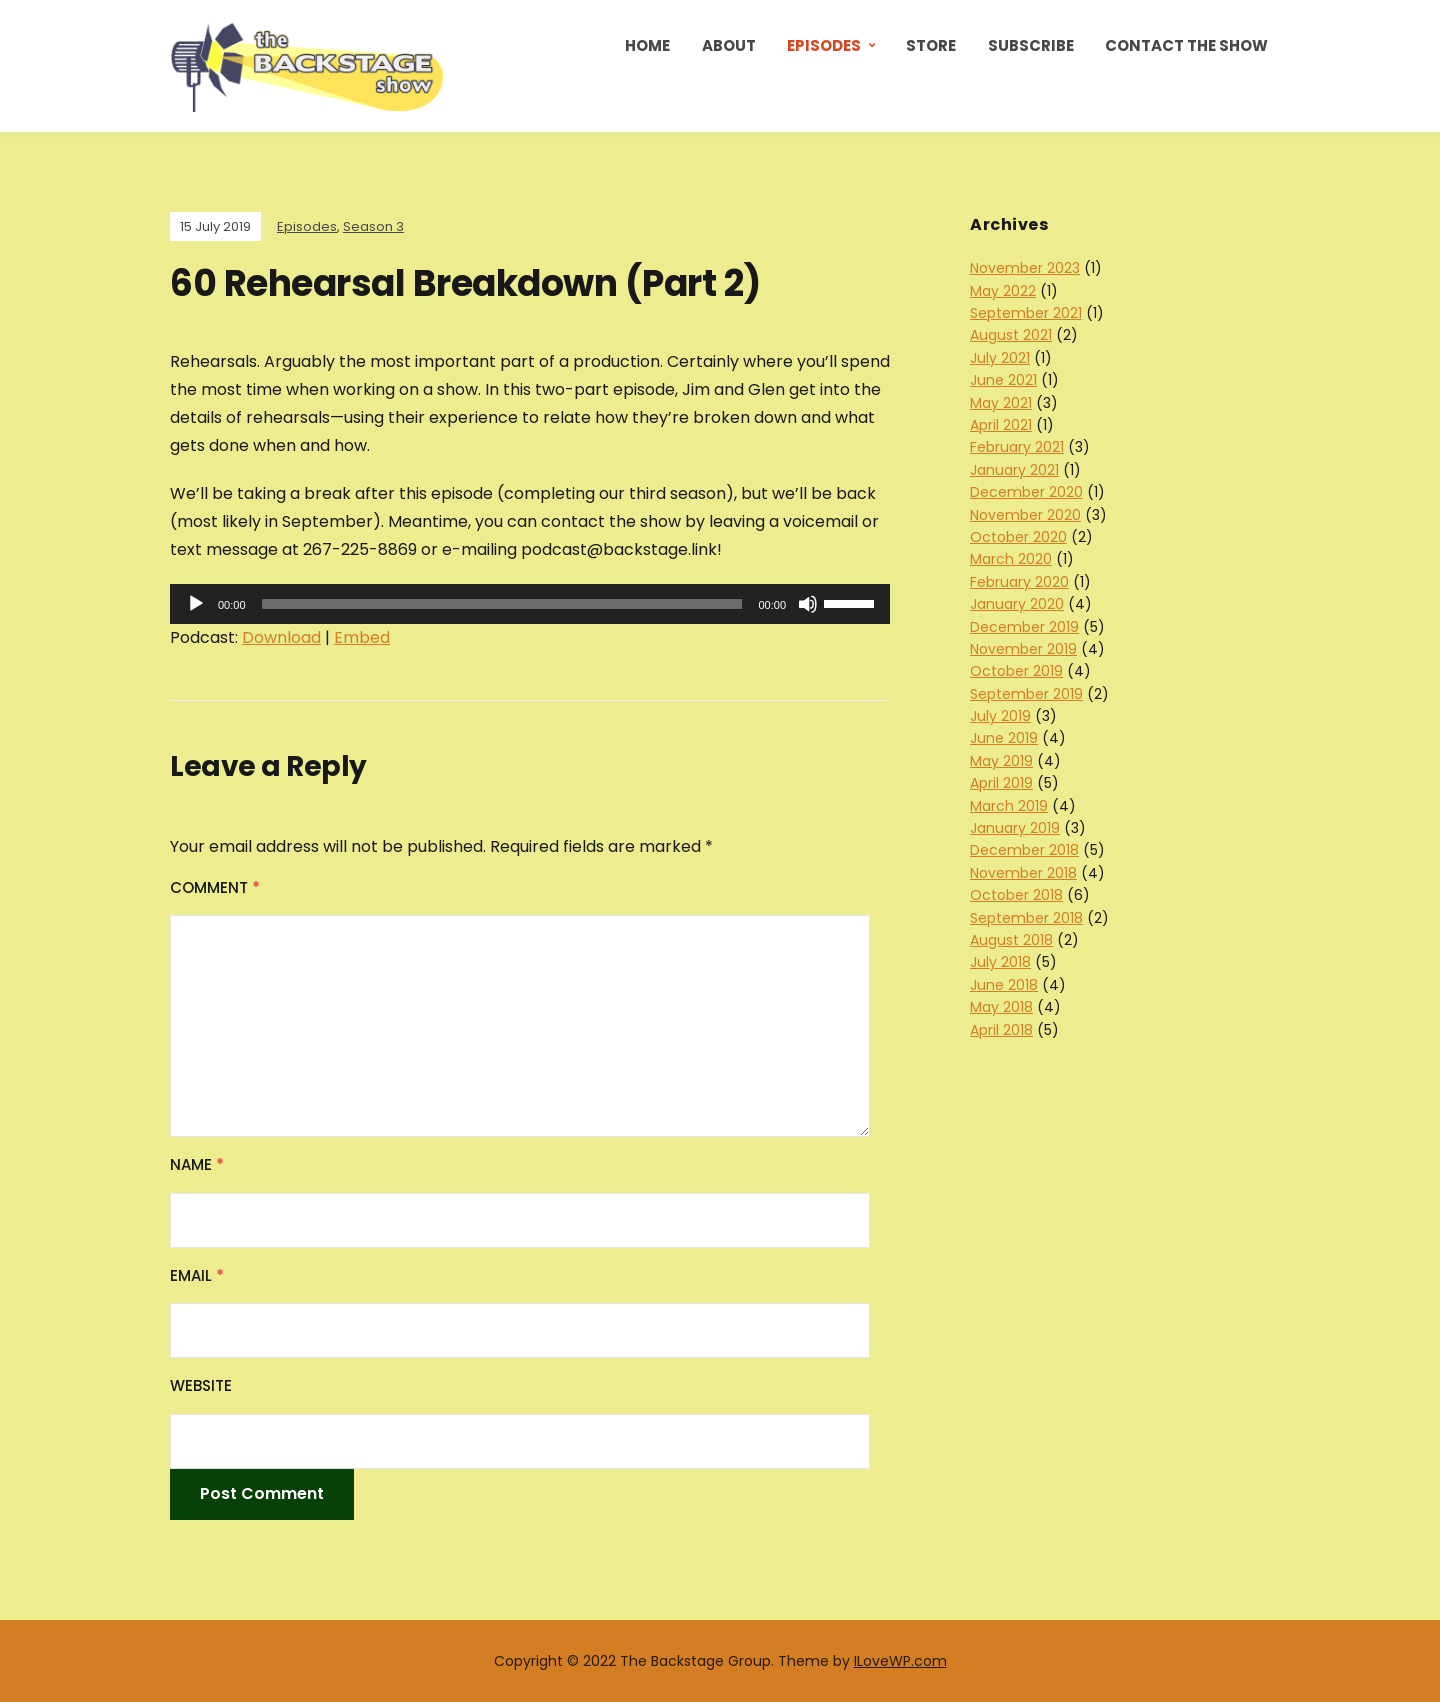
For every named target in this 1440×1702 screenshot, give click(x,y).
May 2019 (1001, 761)
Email (197, 1275)
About (729, 45)
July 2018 (1000, 962)
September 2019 (1026, 694)
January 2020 (1017, 604)
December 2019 (1024, 627)
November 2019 (1023, 649)
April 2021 (1001, 425)
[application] (530, 604)
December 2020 (1026, 492)
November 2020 (1025, 515)
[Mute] (808, 604)
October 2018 (1016, 895)
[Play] (196, 604)
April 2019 (1001, 783)
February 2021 (1017, 447)
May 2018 (1001, 1007)
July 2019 (1000, 716)
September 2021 (1026, 313)
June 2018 (1004, 985)
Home (647, 45)
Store (931, 45)
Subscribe (1031, 45)
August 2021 (1011, 335)
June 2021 (1003, 380)
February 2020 (1019, 582)
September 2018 (1026, 918)
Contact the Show (1186, 45)
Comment (215, 887)
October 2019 (1016, 671)
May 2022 (1003, 291)
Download (281, 637)
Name (197, 1164)
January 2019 (1015, 828)
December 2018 (1024, 850)
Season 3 (373, 226)
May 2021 (1001, 403)
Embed (362, 637)
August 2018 (1011, 940)
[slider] (502, 604)
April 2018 (1001, 1030)
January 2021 (1014, 470)
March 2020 (1011, 559)
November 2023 (1025, 268)
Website (201, 1385)
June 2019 (1004, 738)
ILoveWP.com (900, 1661)
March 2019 (1009, 806)
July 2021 (1000, 358)
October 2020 (1018, 537)
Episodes (824, 45)
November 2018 (1023, 873)
